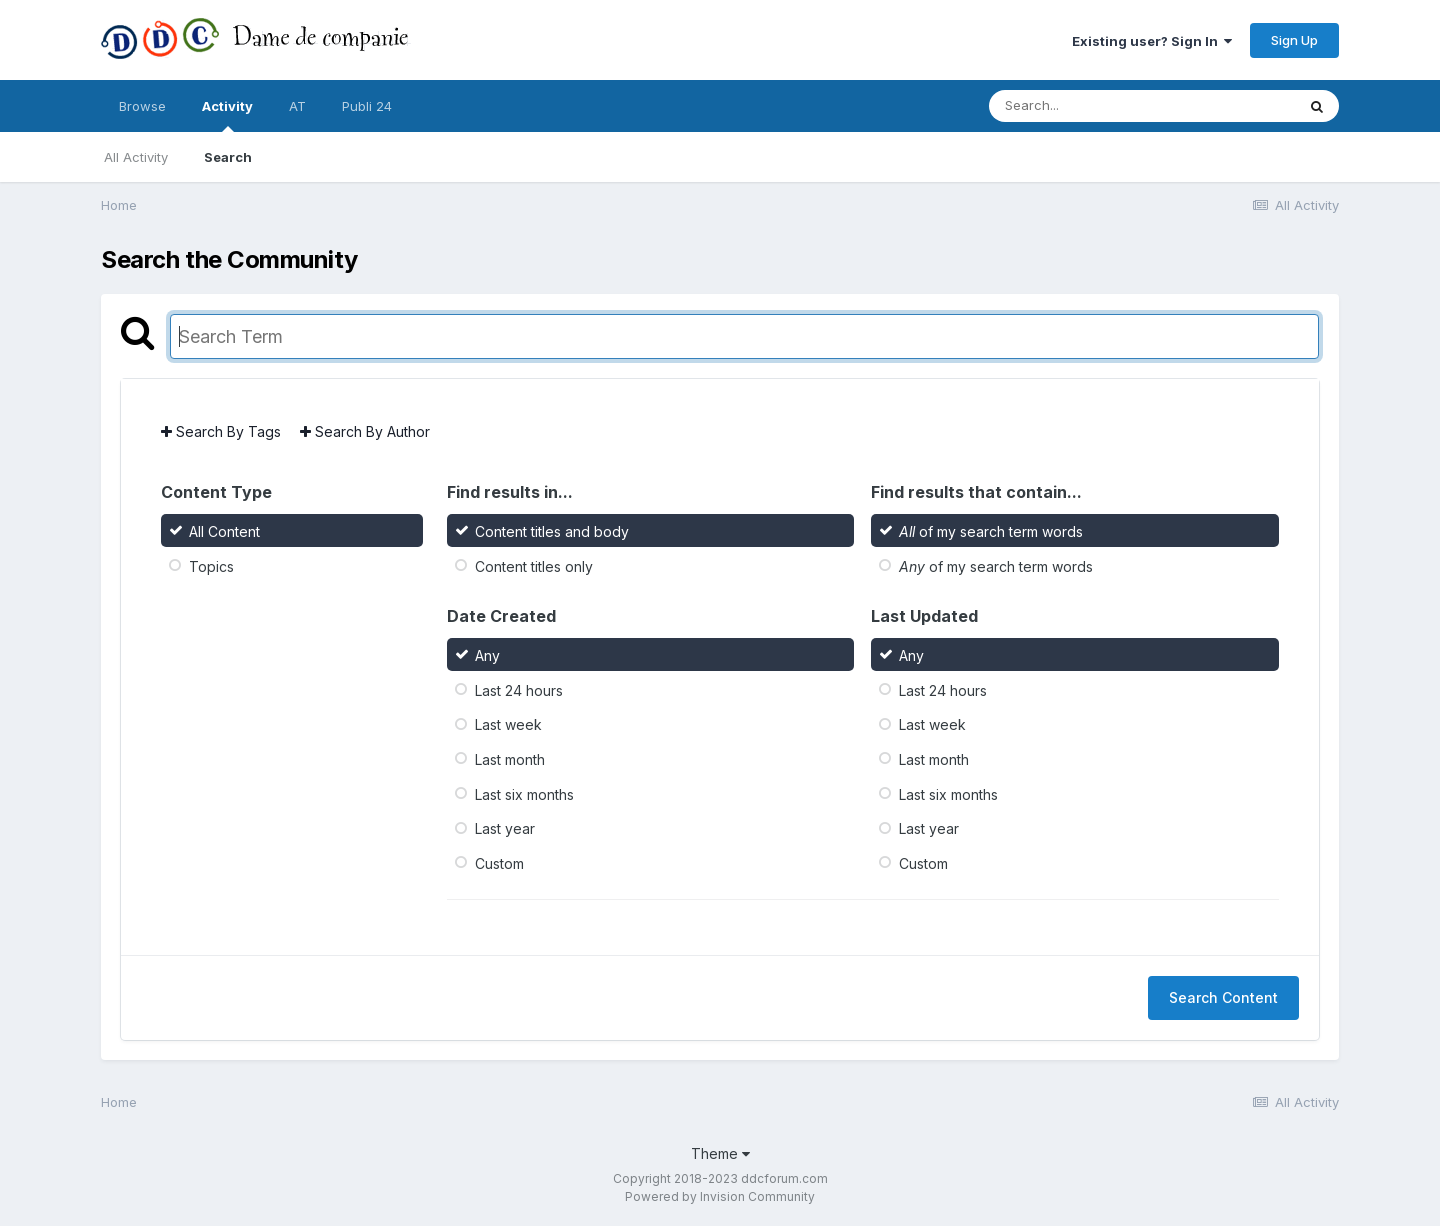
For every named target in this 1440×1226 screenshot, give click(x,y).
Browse (142, 106)
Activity (227, 115)
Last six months (524, 793)
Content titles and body (552, 531)
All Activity (136, 157)
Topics (211, 566)
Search (228, 157)
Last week (508, 724)
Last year (505, 828)
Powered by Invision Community (720, 1196)
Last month (510, 759)
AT (297, 106)
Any (487, 655)
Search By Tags (221, 431)
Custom (499, 863)
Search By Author (365, 431)
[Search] (1087, 106)
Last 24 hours (519, 689)
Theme (720, 1153)
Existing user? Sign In (1152, 41)
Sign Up (1294, 40)
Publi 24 (367, 106)
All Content (224, 531)
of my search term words (991, 531)
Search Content (1223, 997)
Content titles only (534, 566)
